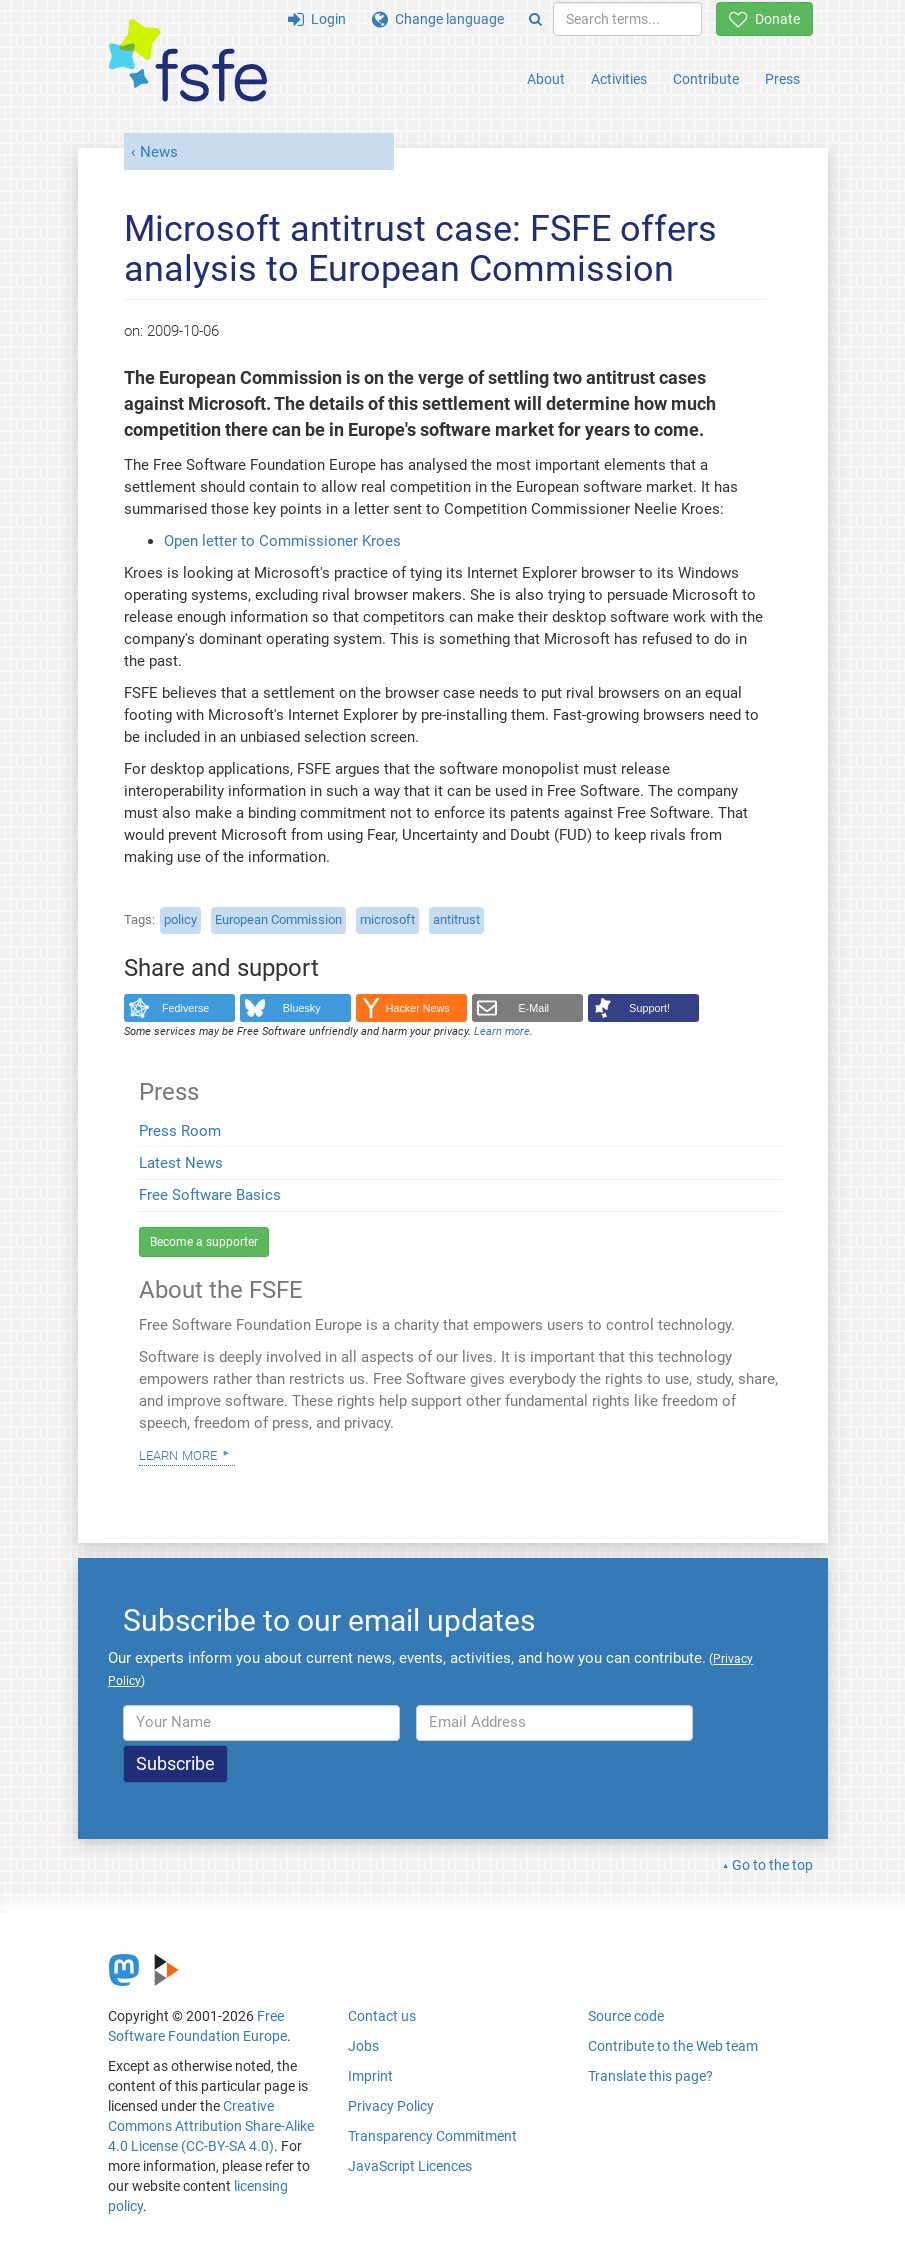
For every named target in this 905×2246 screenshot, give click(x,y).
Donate (764, 19)
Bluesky (302, 1008)
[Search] (535, 19)
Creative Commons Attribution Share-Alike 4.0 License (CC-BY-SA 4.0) (211, 2126)
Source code (626, 2016)
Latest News (181, 1163)
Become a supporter (204, 1242)
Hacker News (418, 1008)
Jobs (363, 2046)
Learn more (178, 1454)
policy (180, 919)
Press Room (180, 1131)
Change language (438, 19)
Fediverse (185, 1008)
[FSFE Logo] (188, 61)
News (159, 152)
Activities (619, 79)
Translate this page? (650, 2076)
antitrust (456, 919)
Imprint (370, 2076)
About (546, 79)
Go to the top (772, 1865)
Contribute (706, 79)
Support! (649, 1008)
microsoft (387, 919)
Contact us (382, 2016)
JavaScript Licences (410, 2166)
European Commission (278, 919)
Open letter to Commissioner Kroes (282, 541)
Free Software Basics (210, 1195)
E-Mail (533, 1008)
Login (317, 19)
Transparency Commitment (432, 2136)
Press (782, 79)
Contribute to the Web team (673, 2046)
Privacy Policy (391, 2106)
